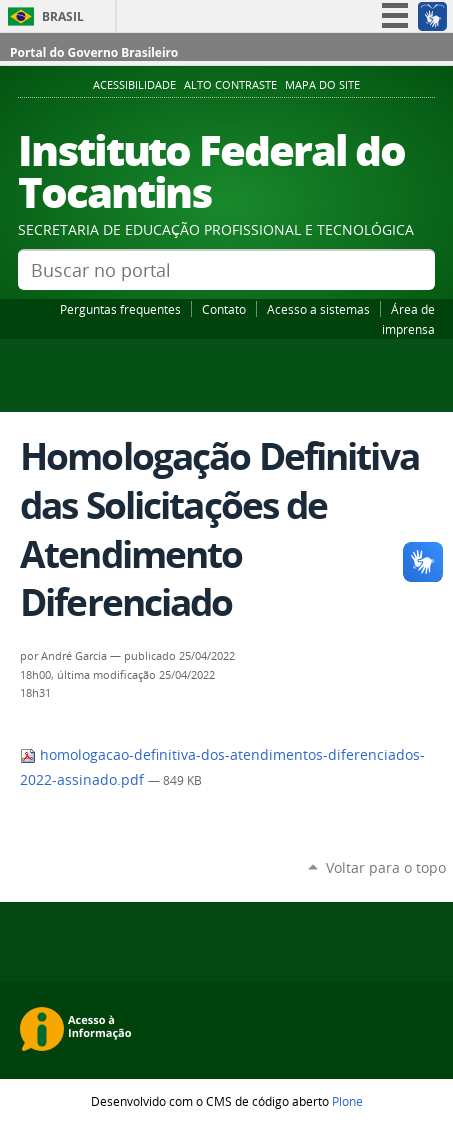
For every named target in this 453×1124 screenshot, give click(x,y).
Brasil (63, 16)
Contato (224, 309)
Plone (347, 1101)
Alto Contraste (230, 85)
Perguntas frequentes (120, 309)
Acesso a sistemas (318, 309)
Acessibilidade (134, 85)
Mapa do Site (322, 85)
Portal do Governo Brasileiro (94, 52)
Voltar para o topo (386, 867)
